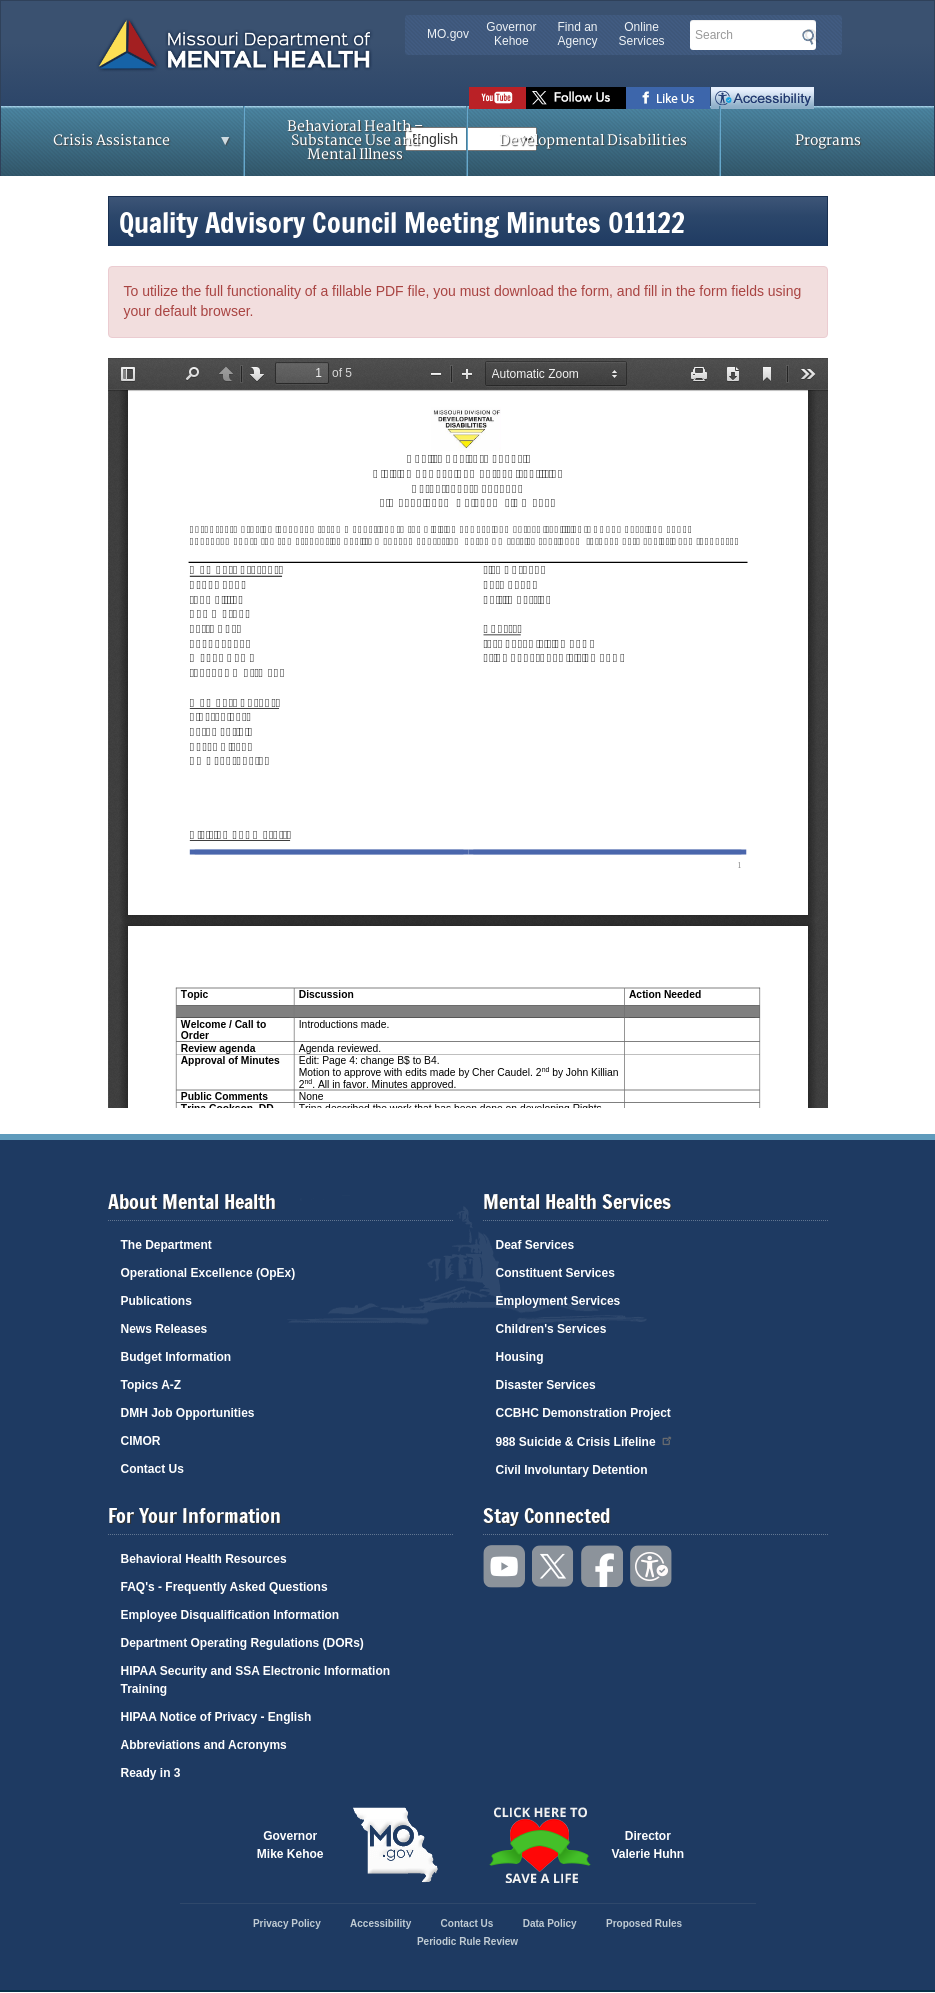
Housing (520, 1357)
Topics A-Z (151, 1385)
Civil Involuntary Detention (572, 1470)
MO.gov (448, 34)
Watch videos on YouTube (497, 98)
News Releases (164, 1329)
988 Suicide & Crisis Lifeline (585, 1440)
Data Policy (550, 1923)
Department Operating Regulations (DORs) (242, 1643)
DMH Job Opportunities (188, 1413)
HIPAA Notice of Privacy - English (216, 1717)
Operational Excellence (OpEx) (208, 1273)
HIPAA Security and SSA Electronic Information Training (256, 1680)
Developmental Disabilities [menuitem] (593, 140)
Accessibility (762, 98)
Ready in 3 (151, 1773)
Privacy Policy (287, 1923)
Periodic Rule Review (467, 1941)
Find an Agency (577, 34)
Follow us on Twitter (576, 98)
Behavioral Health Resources (204, 1559)
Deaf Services (535, 1245)
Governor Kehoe (511, 34)
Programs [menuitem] (828, 140)
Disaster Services (546, 1385)
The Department (166, 1245)
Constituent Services (555, 1273)
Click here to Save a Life (540, 1845)
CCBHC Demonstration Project (583, 1413)
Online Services (642, 34)
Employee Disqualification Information (230, 1615)
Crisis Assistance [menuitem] (116, 147)
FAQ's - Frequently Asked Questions (224, 1587)
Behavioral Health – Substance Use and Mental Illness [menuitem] (355, 140)
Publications (156, 1301)
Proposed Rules (644, 1923)
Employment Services (558, 1301)
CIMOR (141, 1441)
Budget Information (176, 1357)
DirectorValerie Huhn (648, 1845)
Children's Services (551, 1329)
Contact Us (152, 1469)
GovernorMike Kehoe (290, 1845)
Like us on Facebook (668, 98)
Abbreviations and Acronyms (204, 1745)
